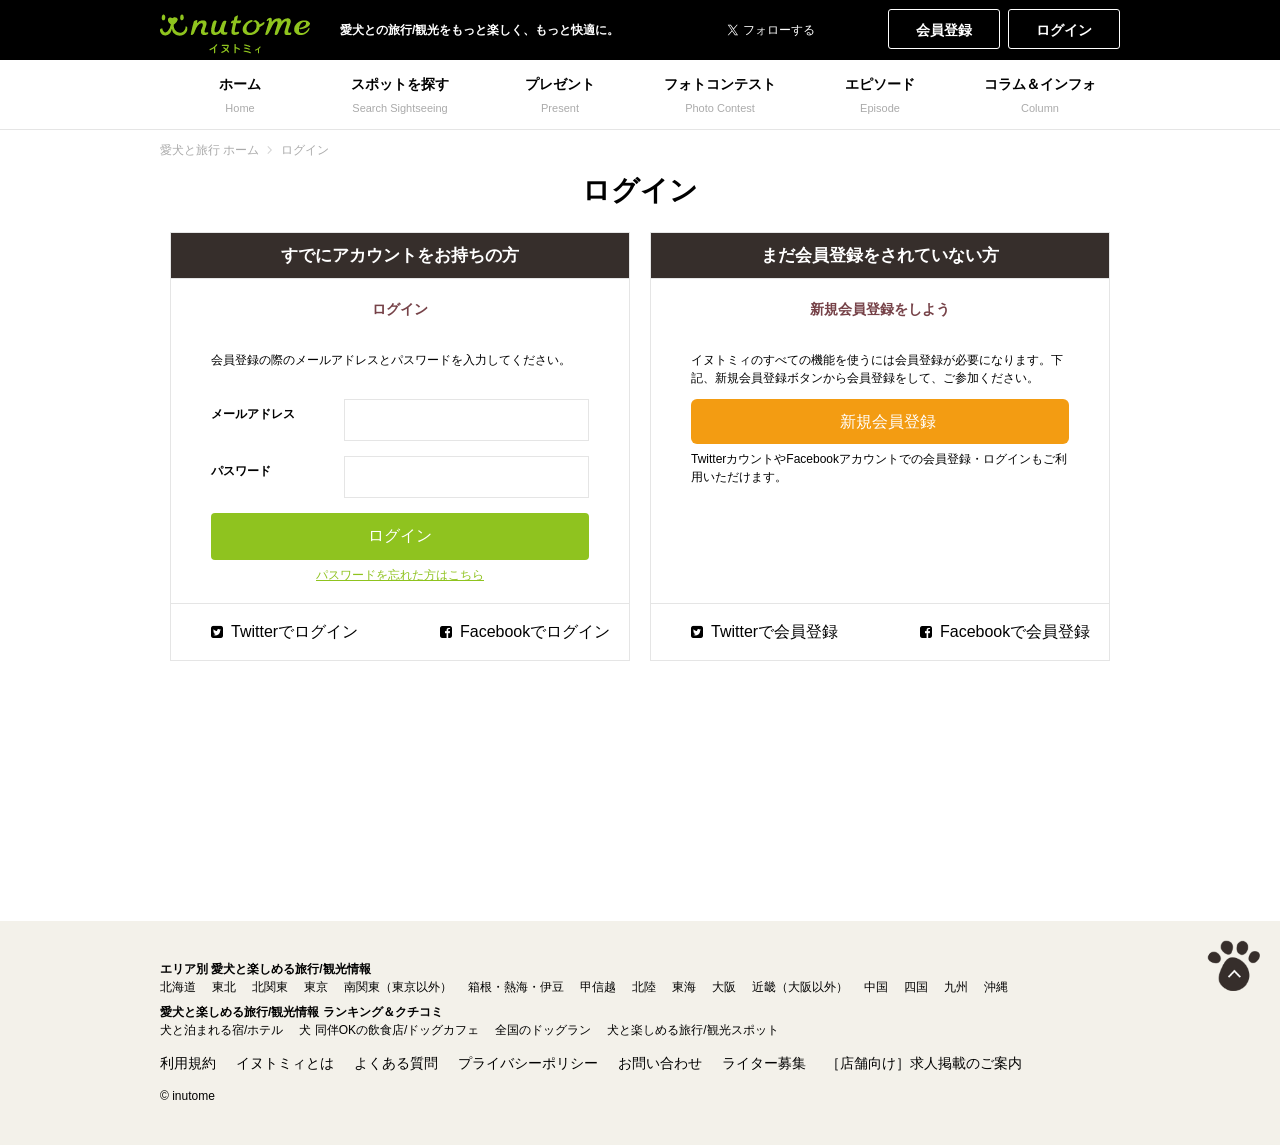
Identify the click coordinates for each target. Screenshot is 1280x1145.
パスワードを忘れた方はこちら (400, 575)
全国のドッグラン (543, 1030)
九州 (956, 987)
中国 (876, 987)
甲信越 (598, 987)
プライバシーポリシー (528, 1063)
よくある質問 (396, 1063)
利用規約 (188, 1063)
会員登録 (944, 30)
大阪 (724, 987)
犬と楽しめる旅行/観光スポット (692, 1030)
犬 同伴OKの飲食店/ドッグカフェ (389, 1030)
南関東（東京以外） (398, 987)
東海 (684, 987)
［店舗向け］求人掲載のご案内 (924, 1063)
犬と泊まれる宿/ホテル (221, 1030)
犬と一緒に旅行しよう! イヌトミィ (235, 30)
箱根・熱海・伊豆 (516, 987)
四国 (916, 987)
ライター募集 (764, 1063)
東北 (224, 987)
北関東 (270, 987)
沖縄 (996, 987)
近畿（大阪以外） (800, 987)
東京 (316, 987)
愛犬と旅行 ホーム (209, 150)
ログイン (1064, 30)
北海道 (178, 987)
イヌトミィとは (285, 1063)
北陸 (644, 987)
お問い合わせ (660, 1063)
